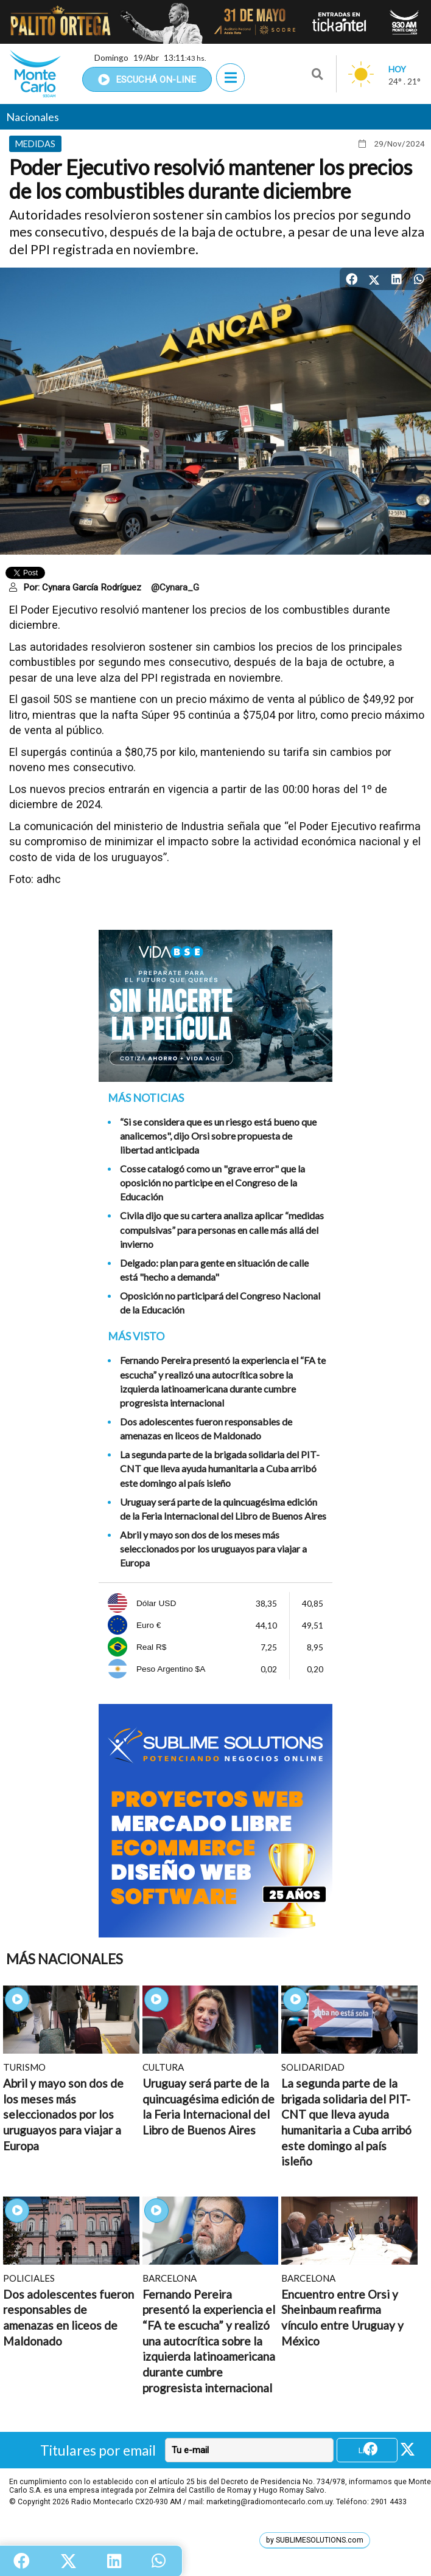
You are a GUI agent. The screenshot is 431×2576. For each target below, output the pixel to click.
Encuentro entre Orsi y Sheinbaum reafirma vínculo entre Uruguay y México (342, 2317)
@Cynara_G (175, 587)
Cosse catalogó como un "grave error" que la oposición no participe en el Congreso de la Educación (212, 1182)
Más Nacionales (64, 1959)
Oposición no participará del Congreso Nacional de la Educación (220, 1302)
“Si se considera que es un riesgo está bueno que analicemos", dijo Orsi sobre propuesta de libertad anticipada (218, 1135)
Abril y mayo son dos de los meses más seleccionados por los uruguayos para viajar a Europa (213, 1548)
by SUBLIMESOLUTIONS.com (314, 2540)
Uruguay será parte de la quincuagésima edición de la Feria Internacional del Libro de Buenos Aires (223, 1509)
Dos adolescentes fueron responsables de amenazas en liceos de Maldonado (206, 1428)
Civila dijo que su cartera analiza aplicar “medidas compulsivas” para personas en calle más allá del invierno (222, 1229)
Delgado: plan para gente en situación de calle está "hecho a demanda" (214, 1270)
